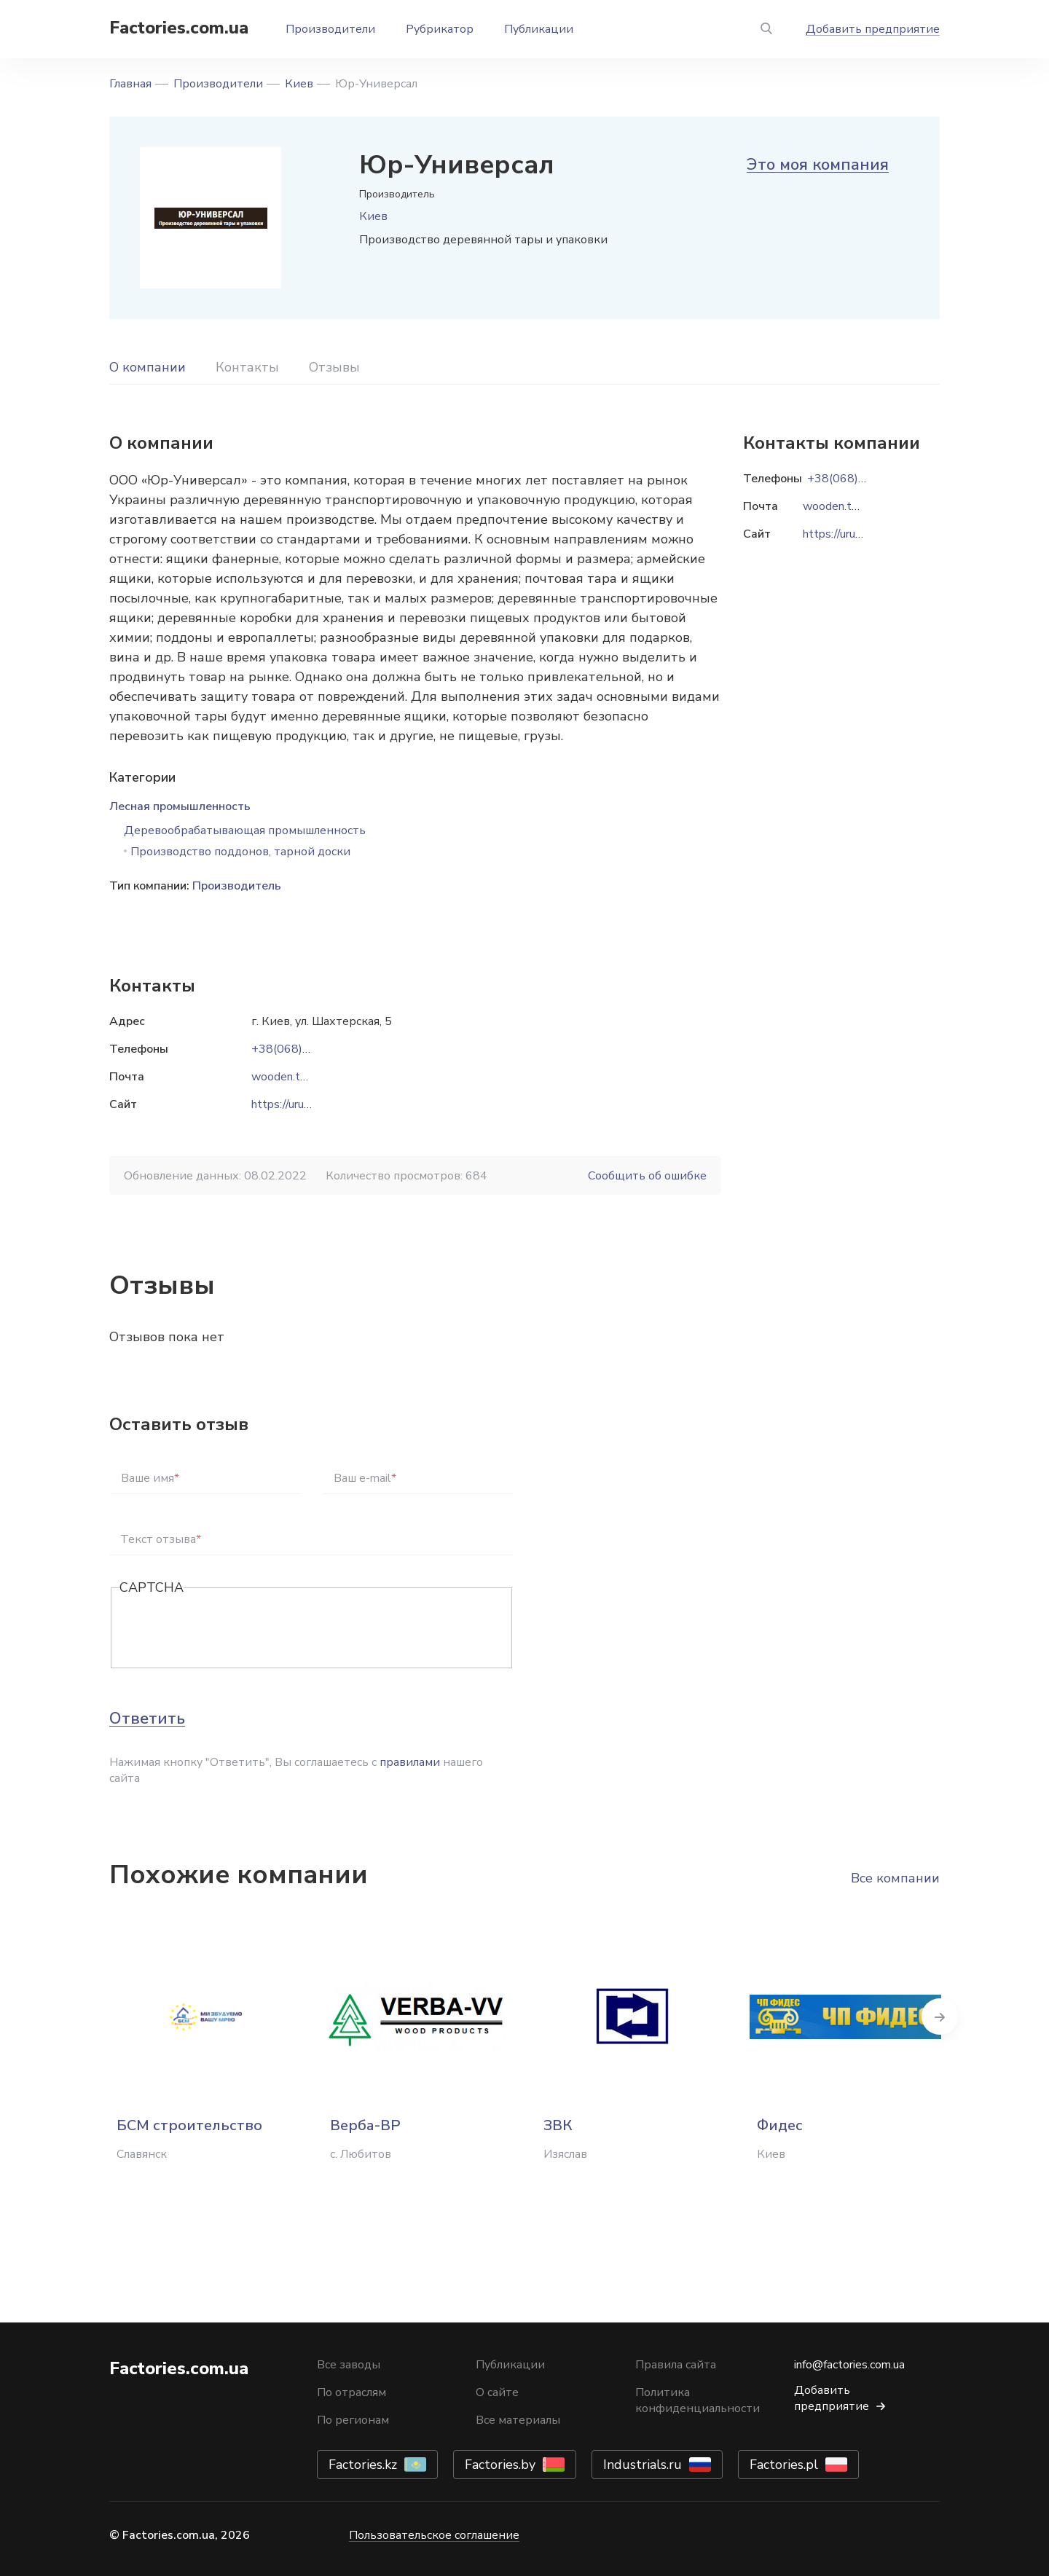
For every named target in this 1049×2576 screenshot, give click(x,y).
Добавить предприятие (873, 29)
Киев (299, 84)
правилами (410, 1762)
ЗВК (557, 2125)
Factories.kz (363, 2464)
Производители (330, 29)
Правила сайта (675, 2365)
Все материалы (518, 2420)
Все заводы (348, 2365)
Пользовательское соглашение (434, 2535)
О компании (147, 367)
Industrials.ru (642, 2464)
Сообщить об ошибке (647, 1176)
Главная (130, 84)
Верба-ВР (365, 2125)
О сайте (497, 2392)
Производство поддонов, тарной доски (240, 852)
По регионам (353, 2420)
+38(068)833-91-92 (306, 1049)
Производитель (236, 886)
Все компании (895, 1878)
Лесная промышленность (180, 806)
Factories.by (500, 2464)
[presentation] (230, 1629)
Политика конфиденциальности (697, 2400)
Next (940, 2016)
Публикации (538, 29)
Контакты (247, 367)
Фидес (780, 2125)
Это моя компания (818, 165)
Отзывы (334, 367)
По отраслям (351, 2392)
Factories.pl (784, 2464)
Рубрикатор (440, 29)
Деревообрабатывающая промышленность (245, 830)
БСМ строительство (189, 2125)
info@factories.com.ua (849, 2365)
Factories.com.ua (178, 27)
